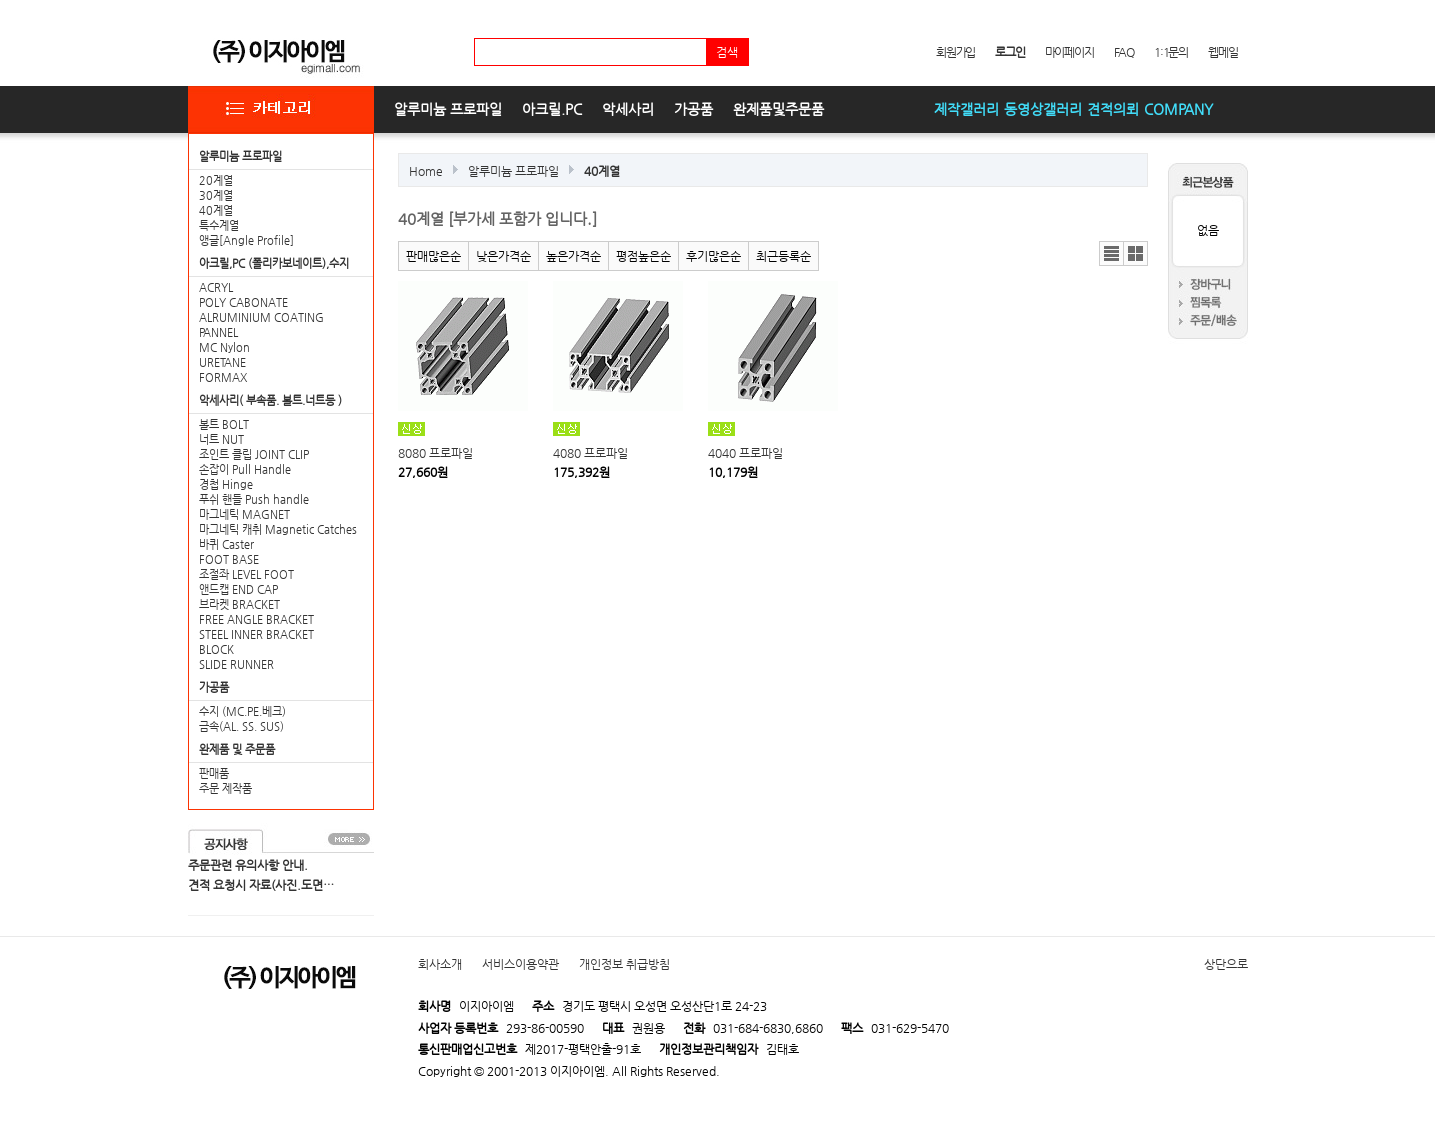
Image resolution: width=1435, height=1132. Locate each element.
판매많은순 (433, 256)
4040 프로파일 (745, 453)
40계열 (216, 210)
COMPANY (1178, 109)
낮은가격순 (503, 256)
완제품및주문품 (778, 109)
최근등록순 (783, 256)
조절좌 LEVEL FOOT (246, 574)
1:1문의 (1171, 52)
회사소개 (440, 964)
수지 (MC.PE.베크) (242, 711)
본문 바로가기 (0, 0)
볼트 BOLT (224, 424)
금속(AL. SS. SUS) (241, 726)
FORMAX (223, 377)
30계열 (216, 195)
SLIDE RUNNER (236, 664)
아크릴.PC (552, 109)
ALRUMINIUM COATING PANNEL (261, 325)
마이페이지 (1069, 52)
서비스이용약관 (520, 964)
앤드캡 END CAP (238, 589)
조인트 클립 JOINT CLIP (254, 454)
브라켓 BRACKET (239, 604)
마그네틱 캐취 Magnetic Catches (278, 529)
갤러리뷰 (1135, 253)
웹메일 (1222, 52)
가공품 (693, 109)
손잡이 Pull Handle (245, 469)
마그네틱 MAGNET (244, 514)
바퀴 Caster (226, 544)
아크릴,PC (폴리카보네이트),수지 (274, 263)
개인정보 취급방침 (624, 964)
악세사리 (628, 109)
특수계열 (219, 225)
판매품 (214, 773)
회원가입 (955, 52)
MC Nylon (224, 347)
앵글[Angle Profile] (246, 240)
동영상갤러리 (1043, 109)
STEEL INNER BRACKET (256, 634)
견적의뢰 (1113, 109)
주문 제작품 (225, 788)
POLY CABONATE (243, 302)
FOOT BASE (229, 559)
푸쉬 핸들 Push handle (254, 499)
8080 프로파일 (435, 453)
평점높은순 (643, 256)
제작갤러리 (966, 109)
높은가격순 (573, 256)
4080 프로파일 (590, 453)
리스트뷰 (1111, 253)
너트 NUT (221, 439)
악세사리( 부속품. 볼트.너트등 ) (270, 400)
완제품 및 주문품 (237, 749)
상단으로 (1226, 964)
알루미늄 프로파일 (448, 109)
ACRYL (216, 287)
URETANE (222, 362)
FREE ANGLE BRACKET (256, 619)
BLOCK (216, 649)
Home (426, 171)
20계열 (216, 180)
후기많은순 (713, 256)
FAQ (1124, 52)
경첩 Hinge (226, 484)
